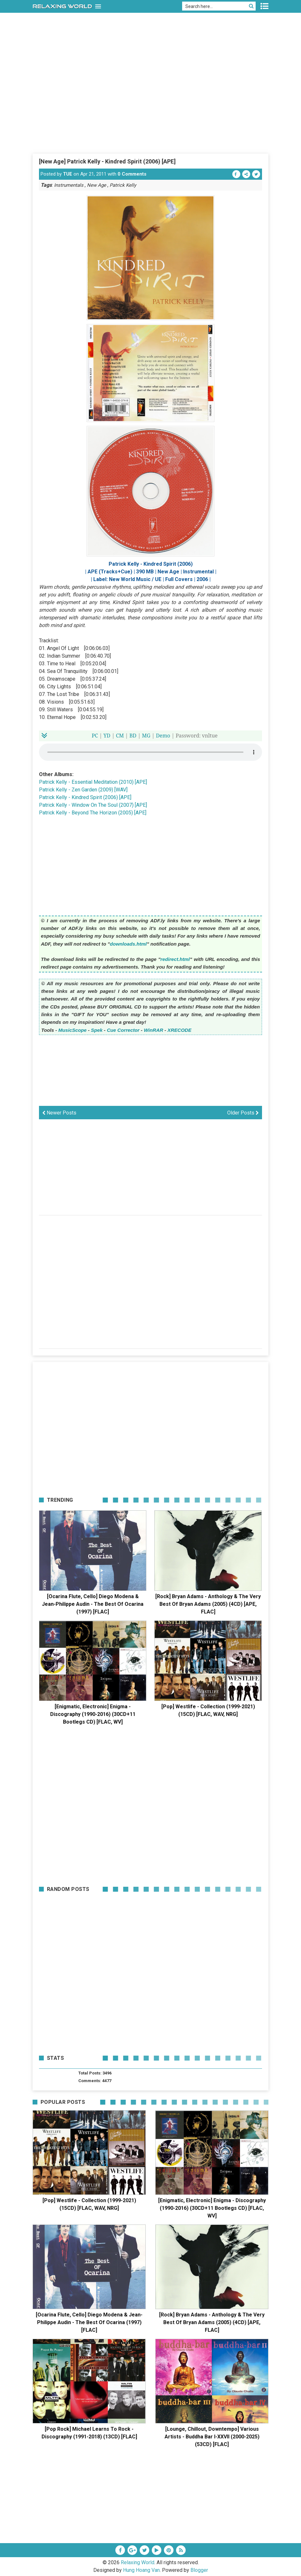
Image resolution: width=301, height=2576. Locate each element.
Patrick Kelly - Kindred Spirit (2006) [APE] (85, 797)
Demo (163, 735)
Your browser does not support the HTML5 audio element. (150, 752)
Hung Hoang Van (141, 2570)
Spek (97, 1030)
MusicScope (72, 1030)
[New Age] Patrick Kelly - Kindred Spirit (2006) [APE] (107, 161)
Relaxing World (137, 2562)
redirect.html (175, 959)
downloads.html (128, 944)
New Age (96, 185)
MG (146, 735)
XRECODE (179, 1030)
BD (132, 735)
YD (107, 735)
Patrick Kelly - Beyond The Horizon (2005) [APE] (92, 813)
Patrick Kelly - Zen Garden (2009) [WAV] (83, 790)
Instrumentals (68, 185)
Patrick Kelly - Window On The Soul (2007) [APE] (93, 805)
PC (95, 735)
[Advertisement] (150, 105)
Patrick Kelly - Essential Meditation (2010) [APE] (93, 782)
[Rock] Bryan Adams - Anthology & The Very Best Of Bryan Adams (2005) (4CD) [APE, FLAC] (208, 1604)
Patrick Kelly (123, 185)
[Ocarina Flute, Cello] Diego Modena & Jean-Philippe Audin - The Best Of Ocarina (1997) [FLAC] (92, 1604)
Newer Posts (59, 1113)
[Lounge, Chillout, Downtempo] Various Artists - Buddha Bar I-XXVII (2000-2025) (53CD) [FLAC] (212, 2436)
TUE (67, 174)
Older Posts (243, 1113)
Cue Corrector (123, 1030)
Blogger (199, 2570)
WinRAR (153, 1030)
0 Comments (132, 174)
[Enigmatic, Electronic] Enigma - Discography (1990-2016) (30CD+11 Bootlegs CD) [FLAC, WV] (92, 1714)
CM (120, 735)
